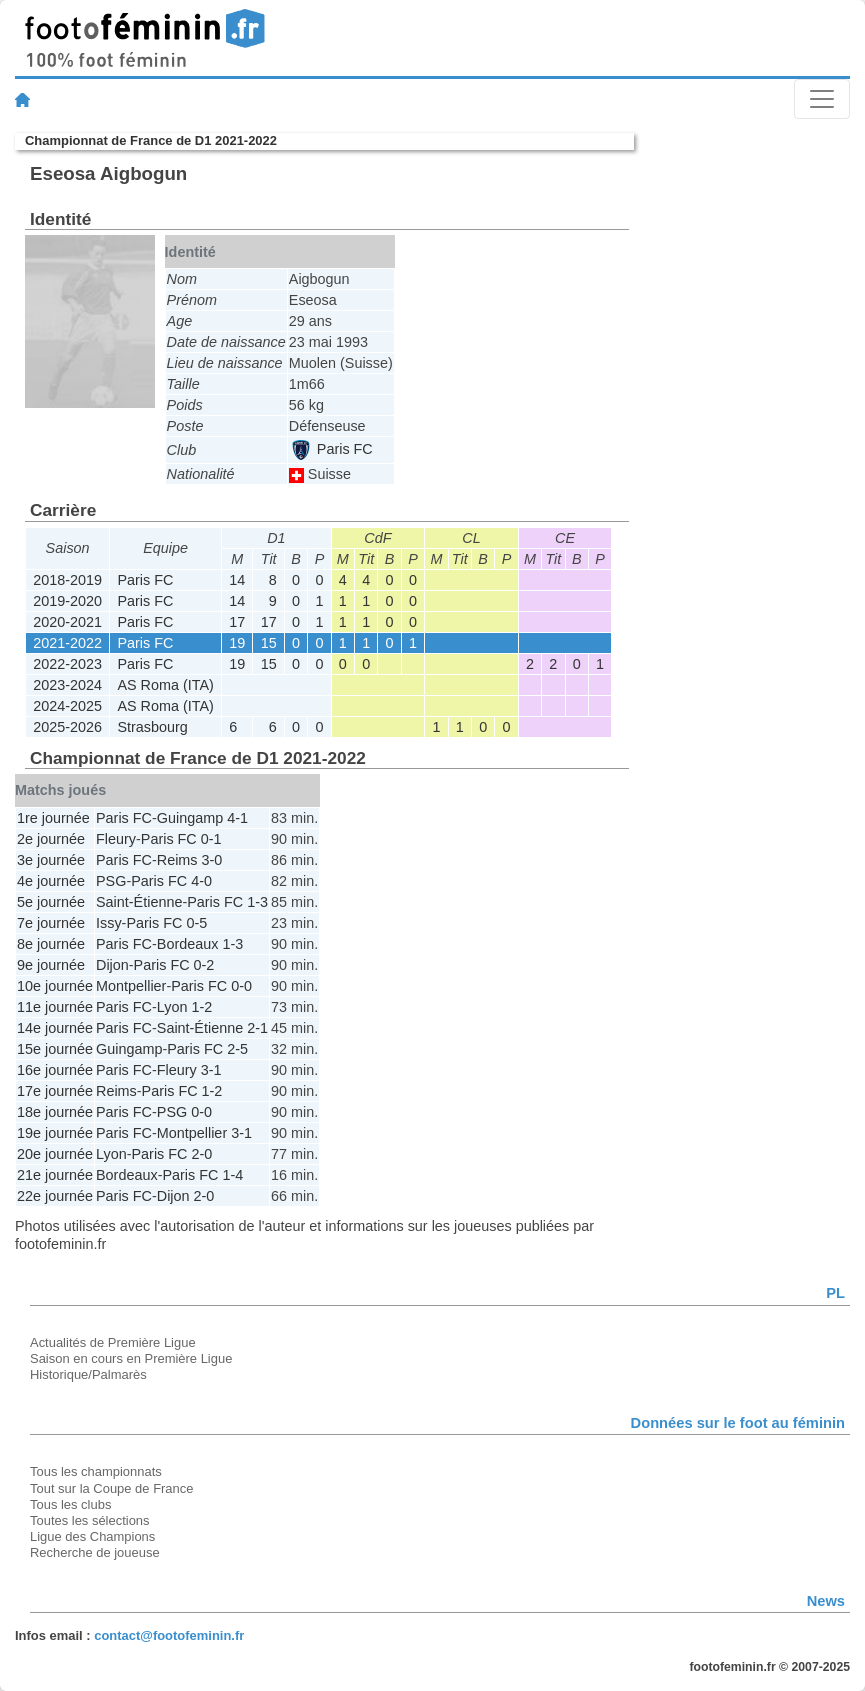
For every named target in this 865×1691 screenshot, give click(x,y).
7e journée (51, 923)
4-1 (237, 818)
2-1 (257, 1028)
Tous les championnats (96, 1471)
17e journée (55, 1091)
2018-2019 (67, 580)
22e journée (55, 1196)
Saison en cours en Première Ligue (131, 1358)
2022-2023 (67, 664)
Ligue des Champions (92, 1536)
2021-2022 (67, 643)
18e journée (55, 1112)
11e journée (55, 1007)
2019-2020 (67, 601)
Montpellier (131, 986)
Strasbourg (152, 727)
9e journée (51, 965)
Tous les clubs (70, 1504)
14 (237, 580)
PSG (111, 881)
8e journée (51, 944)
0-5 (196, 923)
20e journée (55, 1154)
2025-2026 (67, 727)
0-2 (204, 965)
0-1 (211, 839)
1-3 (257, 902)
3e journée (51, 860)
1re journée (53, 818)
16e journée (55, 1070)
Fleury (116, 839)
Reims (177, 860)
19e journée (55, 1133)
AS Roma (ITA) (165, 685)
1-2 (201, 1007)
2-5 (237, 1049)
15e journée (55, 1049)
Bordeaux (188, 944)
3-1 (211, 1070)
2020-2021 (67, 622)
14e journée (55, 1028)
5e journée (51, 902)
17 (237, 622)
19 (237, 643)
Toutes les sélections (90, 1520)
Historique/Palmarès (88, 1374)
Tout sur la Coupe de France (111, 1488)
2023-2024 (67, 685)
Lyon (172, 1007)
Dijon (112, 965)
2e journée (51, 839)
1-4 (232, 1175)
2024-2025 (67, 706)
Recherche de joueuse (95, 1552)
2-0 (201, 1154)
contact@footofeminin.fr (169, 1635)
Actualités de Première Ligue (113, 1342)
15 (269, 643)
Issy (109, 923)
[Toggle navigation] (822, 99)
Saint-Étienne (139, 902)
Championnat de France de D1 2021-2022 (151, 140)
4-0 (201, 881)
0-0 (241, 986)
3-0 (212, 860)
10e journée (55, 986)
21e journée (55, 1175)
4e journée (51, 881)
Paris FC (332, 449)
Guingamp (190, 818)
